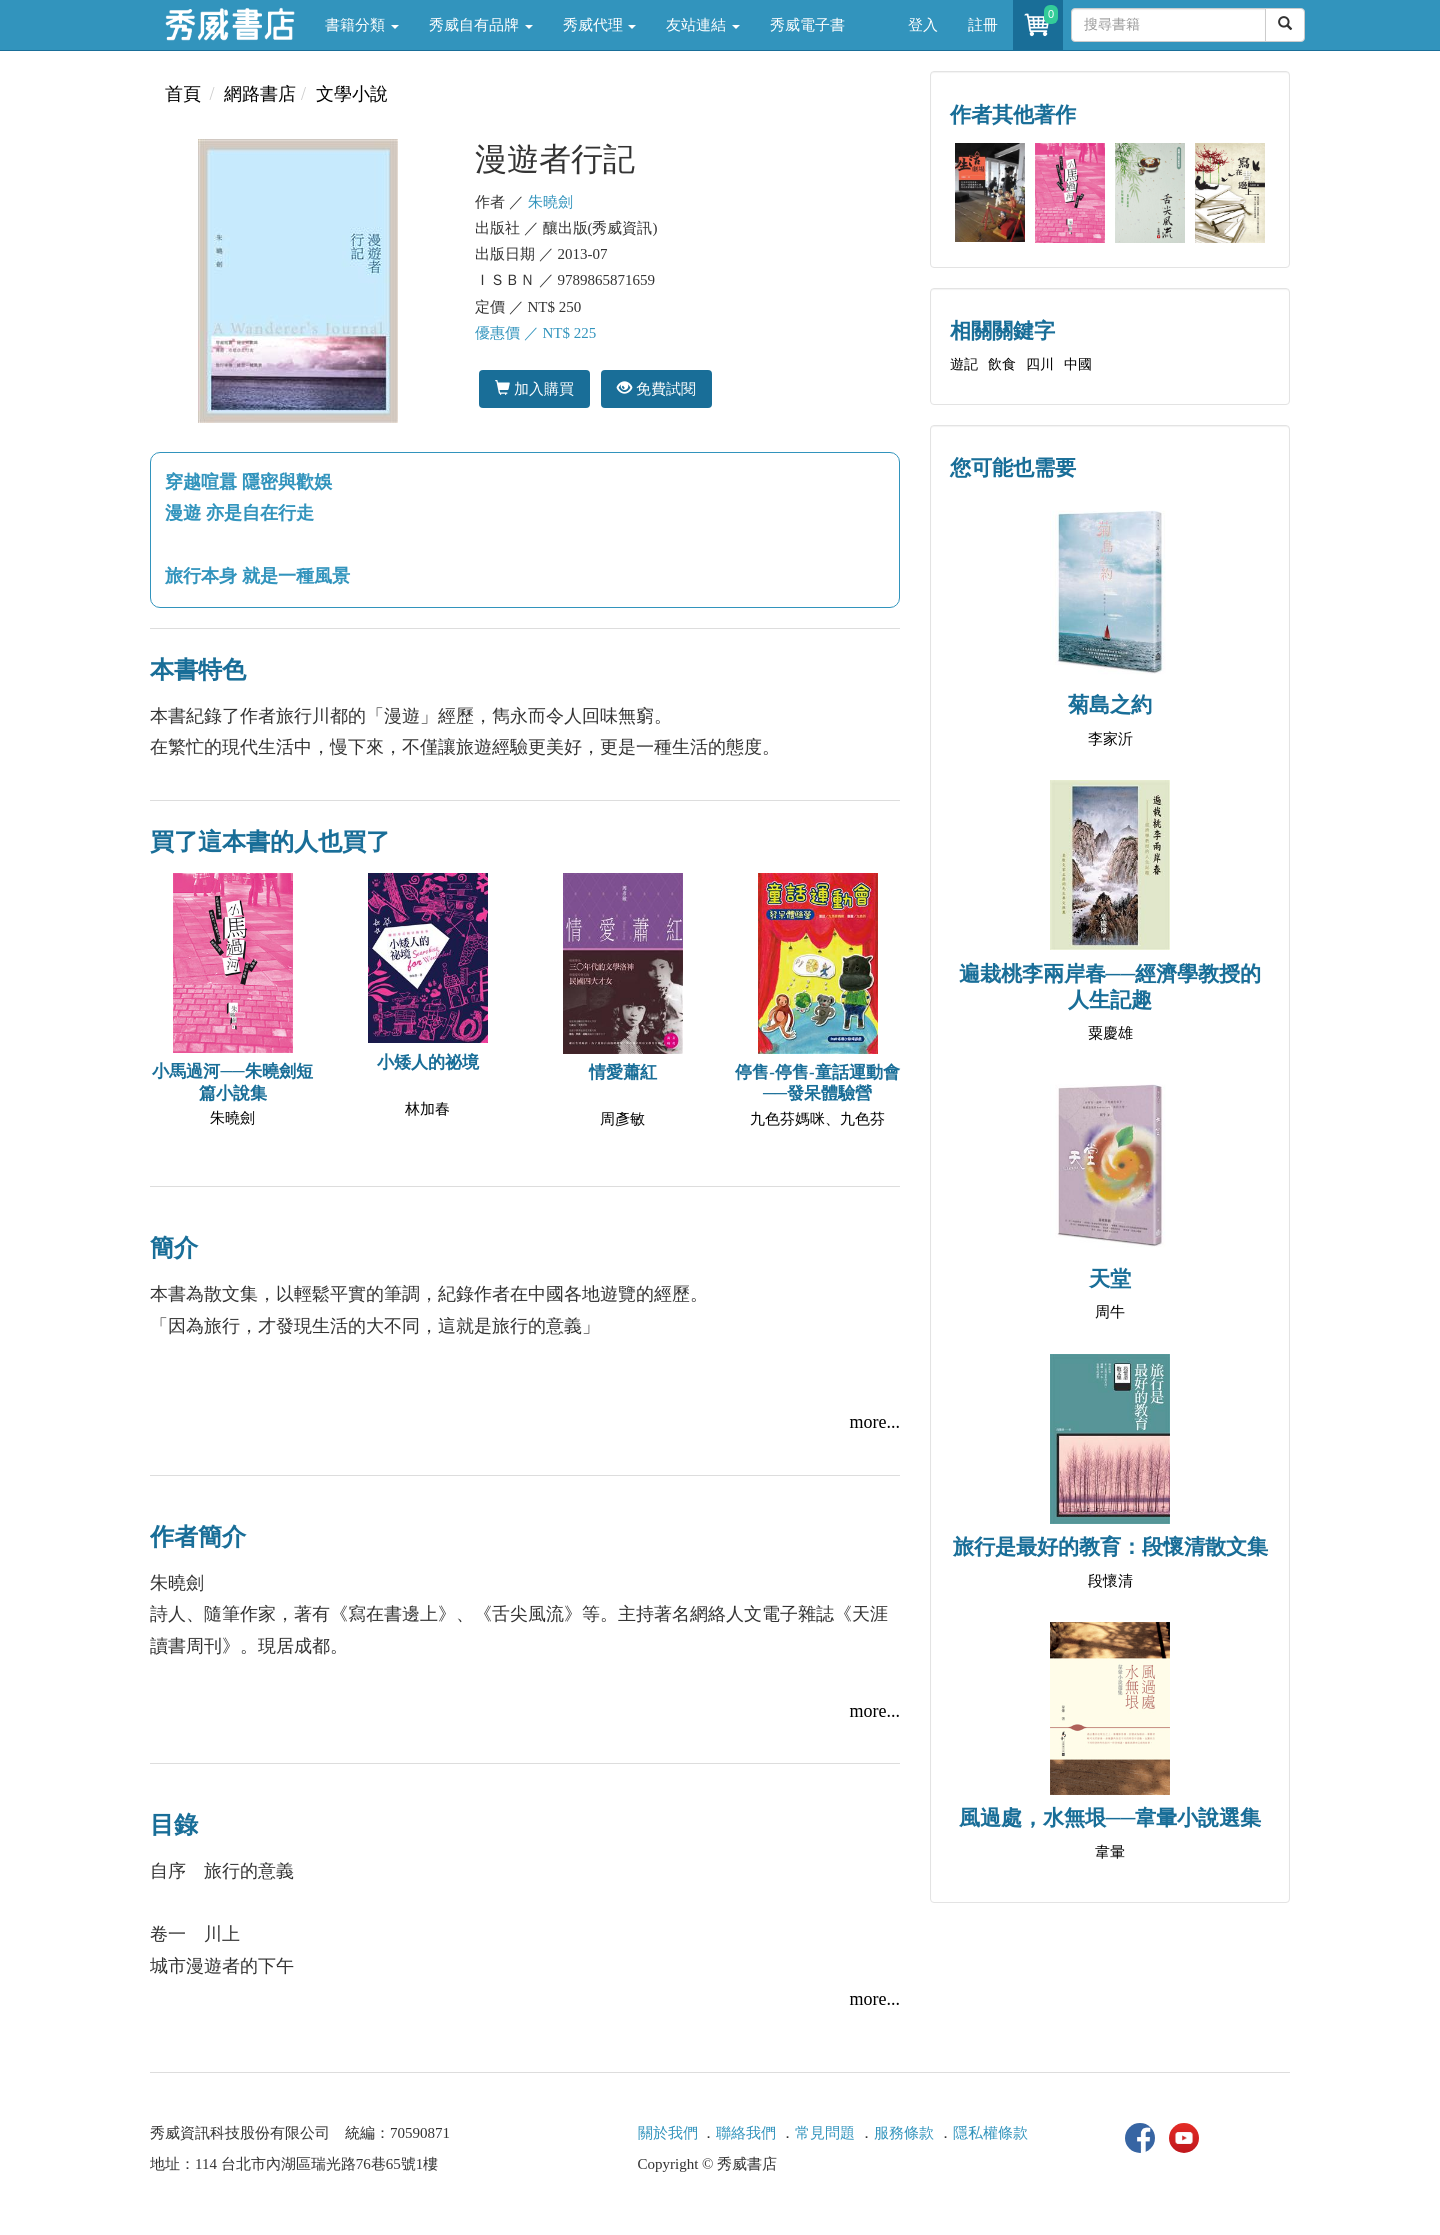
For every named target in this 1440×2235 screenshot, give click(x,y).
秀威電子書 (807, 25)
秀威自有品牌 (481, 25)
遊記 (964, 364)
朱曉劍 (550, 202)
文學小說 (352, 94)
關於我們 (668, 2133)
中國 (1078, 364)
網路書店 (260, 94)
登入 (923, 25)
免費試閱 (656, 388)
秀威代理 (600, 25)
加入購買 (534, 388)
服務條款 (904, 2133)
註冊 (983, 25)
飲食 (1002, 364)
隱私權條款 (990, 2133)
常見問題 (825, 2133)
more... (875, 1422)
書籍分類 (362, 25)
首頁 (183, 94)
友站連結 (703, 25)
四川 (1040, 364)
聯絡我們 (746, 2133)
